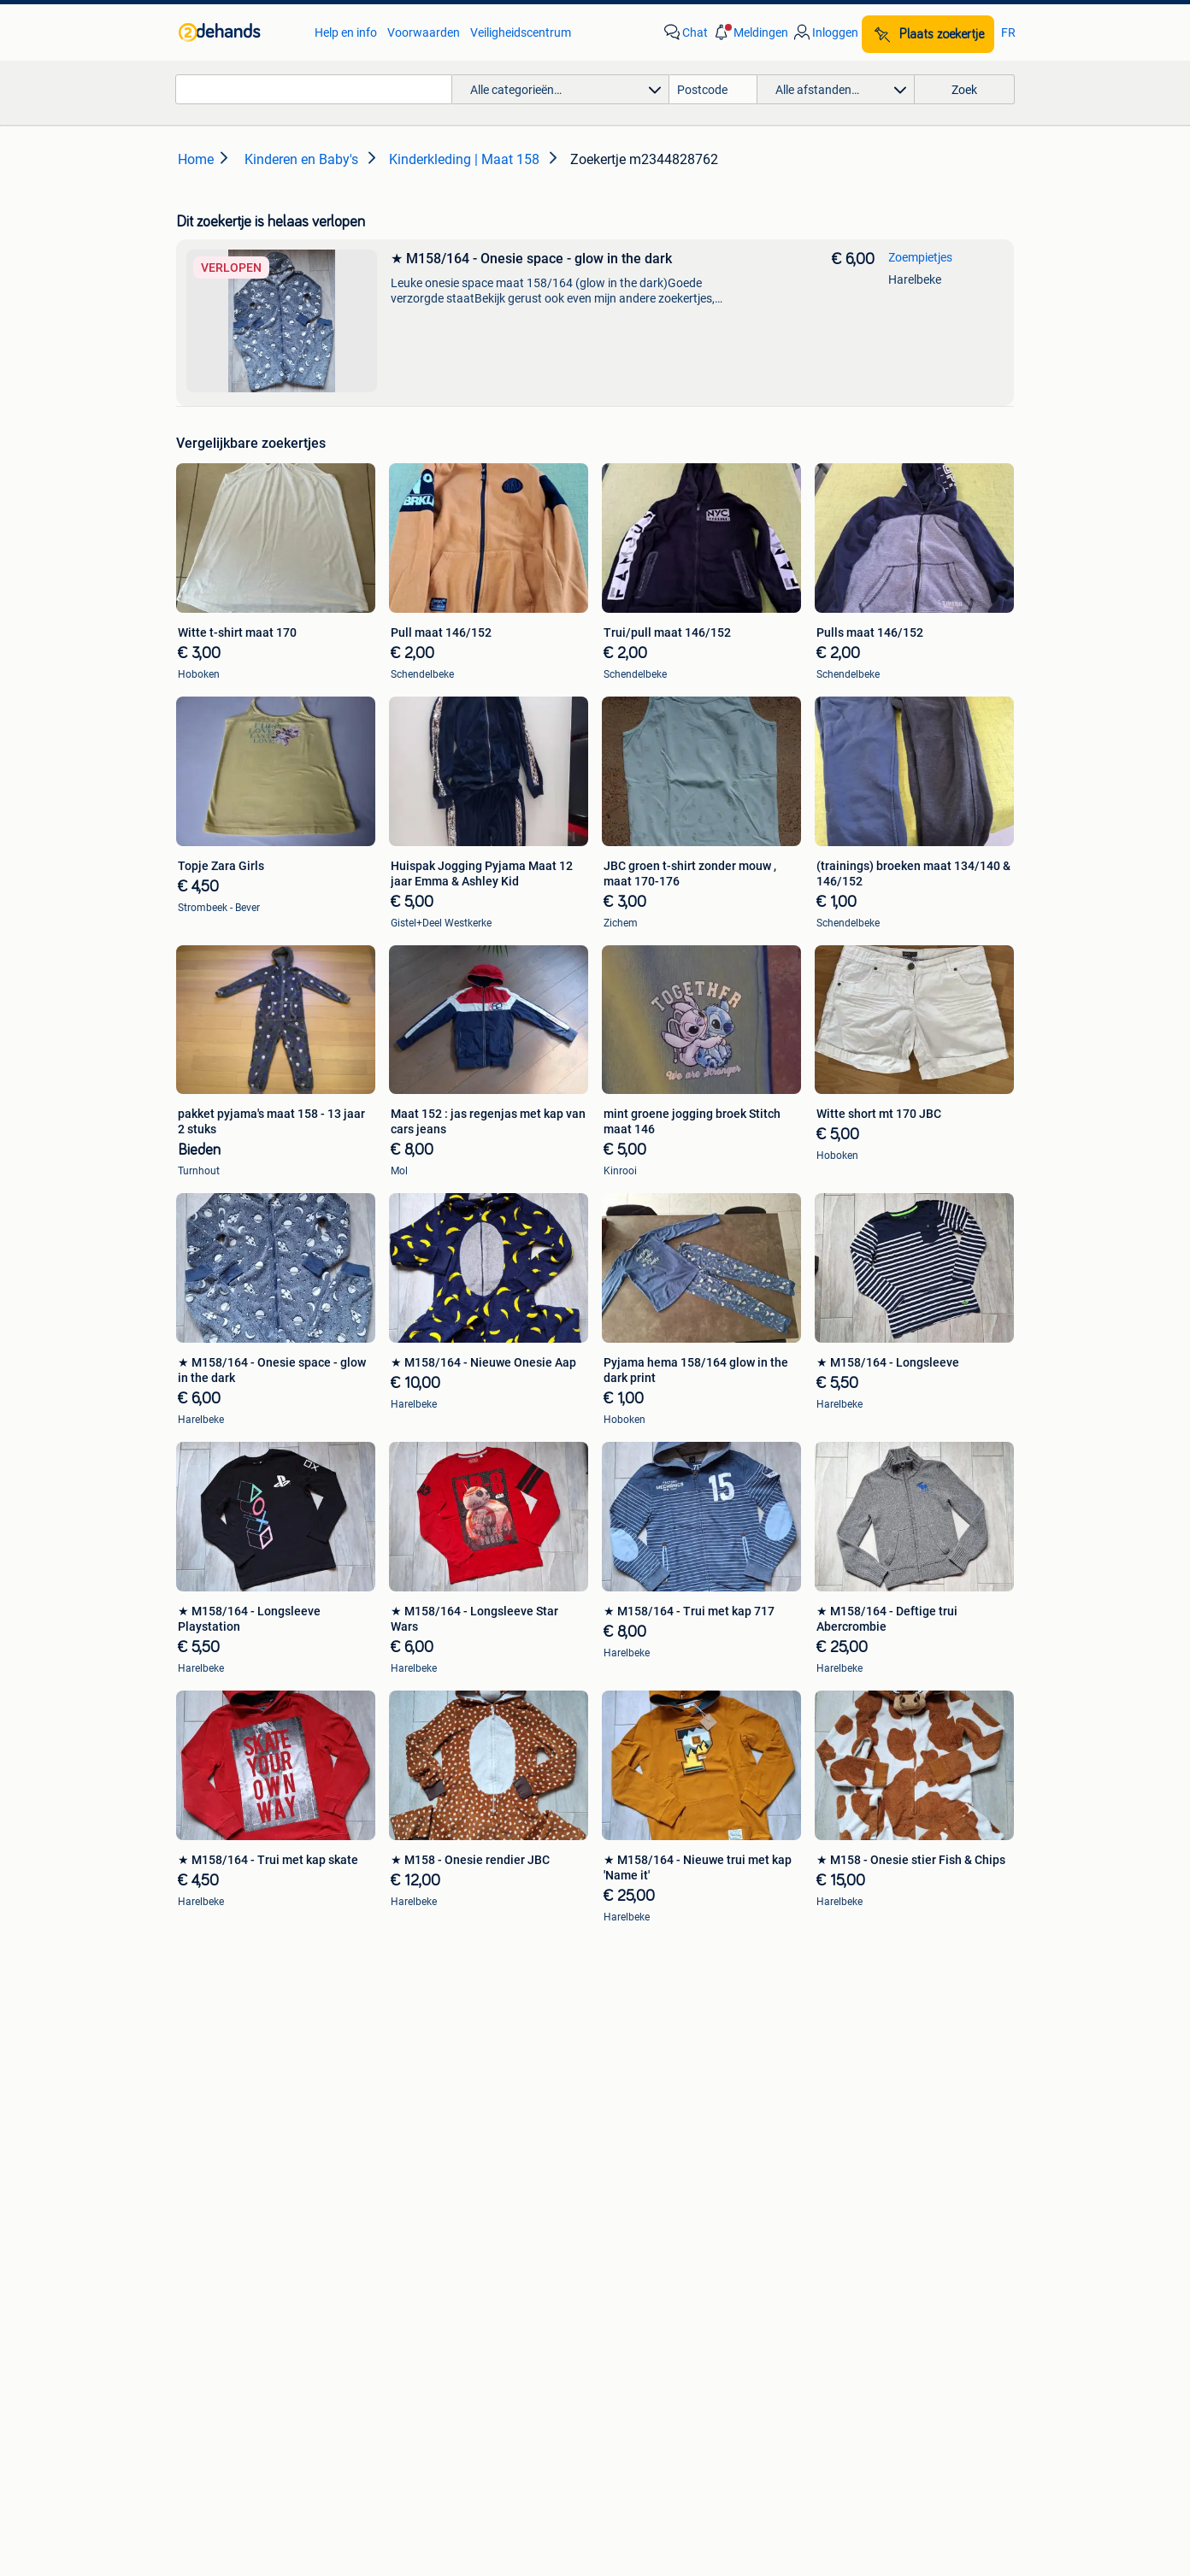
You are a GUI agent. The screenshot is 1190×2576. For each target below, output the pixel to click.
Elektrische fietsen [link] (842, 2010)
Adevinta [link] (615, 2432)
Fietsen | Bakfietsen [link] (845, 2036)
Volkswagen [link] (428, 2087)
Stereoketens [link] (231, 2061)
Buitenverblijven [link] (438, 2229)
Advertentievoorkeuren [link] (957, 2385)
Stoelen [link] (216, 2203)
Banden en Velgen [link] (642, 2010)
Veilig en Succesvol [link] (361, 2385)
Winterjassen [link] (629, 2229)
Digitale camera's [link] (241, 2010)
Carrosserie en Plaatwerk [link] (661, 2036)
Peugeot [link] (418, 2061)
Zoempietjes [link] (920, 257)
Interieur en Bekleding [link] (652, 2087)
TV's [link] (207, 2087)
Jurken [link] (613, 2152)
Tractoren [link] (819, 2229)
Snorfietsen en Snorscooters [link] (869, 2087)
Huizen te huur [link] (434, 2178)
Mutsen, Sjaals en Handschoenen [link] (682, 2178)
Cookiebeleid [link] (824, 2385)
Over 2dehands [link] (516, 2432)
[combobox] (313, 89)
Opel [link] (408, 2036)
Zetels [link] (212, 2152)
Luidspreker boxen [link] (245, 2036)
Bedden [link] (217, 2178)
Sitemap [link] (694, 2432)
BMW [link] (410, 2010)
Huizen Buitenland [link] (444, 2203)
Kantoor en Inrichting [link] (850, 2178)
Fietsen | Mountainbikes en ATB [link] (876, 2061)
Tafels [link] (212, 2229)
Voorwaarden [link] (423, 32)
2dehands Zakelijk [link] (221, 2385)
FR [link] (1008, 32)
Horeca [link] (813, 2152)
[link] (238, 32)
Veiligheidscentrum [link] (520, 32)
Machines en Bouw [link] (844, 2203)
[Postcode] (713, 89)
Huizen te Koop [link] (436, 2152)
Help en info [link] (346, 32)
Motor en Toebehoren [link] (651, 2061)
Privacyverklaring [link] (706, 2385)
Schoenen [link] (621, 2203)
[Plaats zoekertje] (928, 34)
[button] (749, 32)
